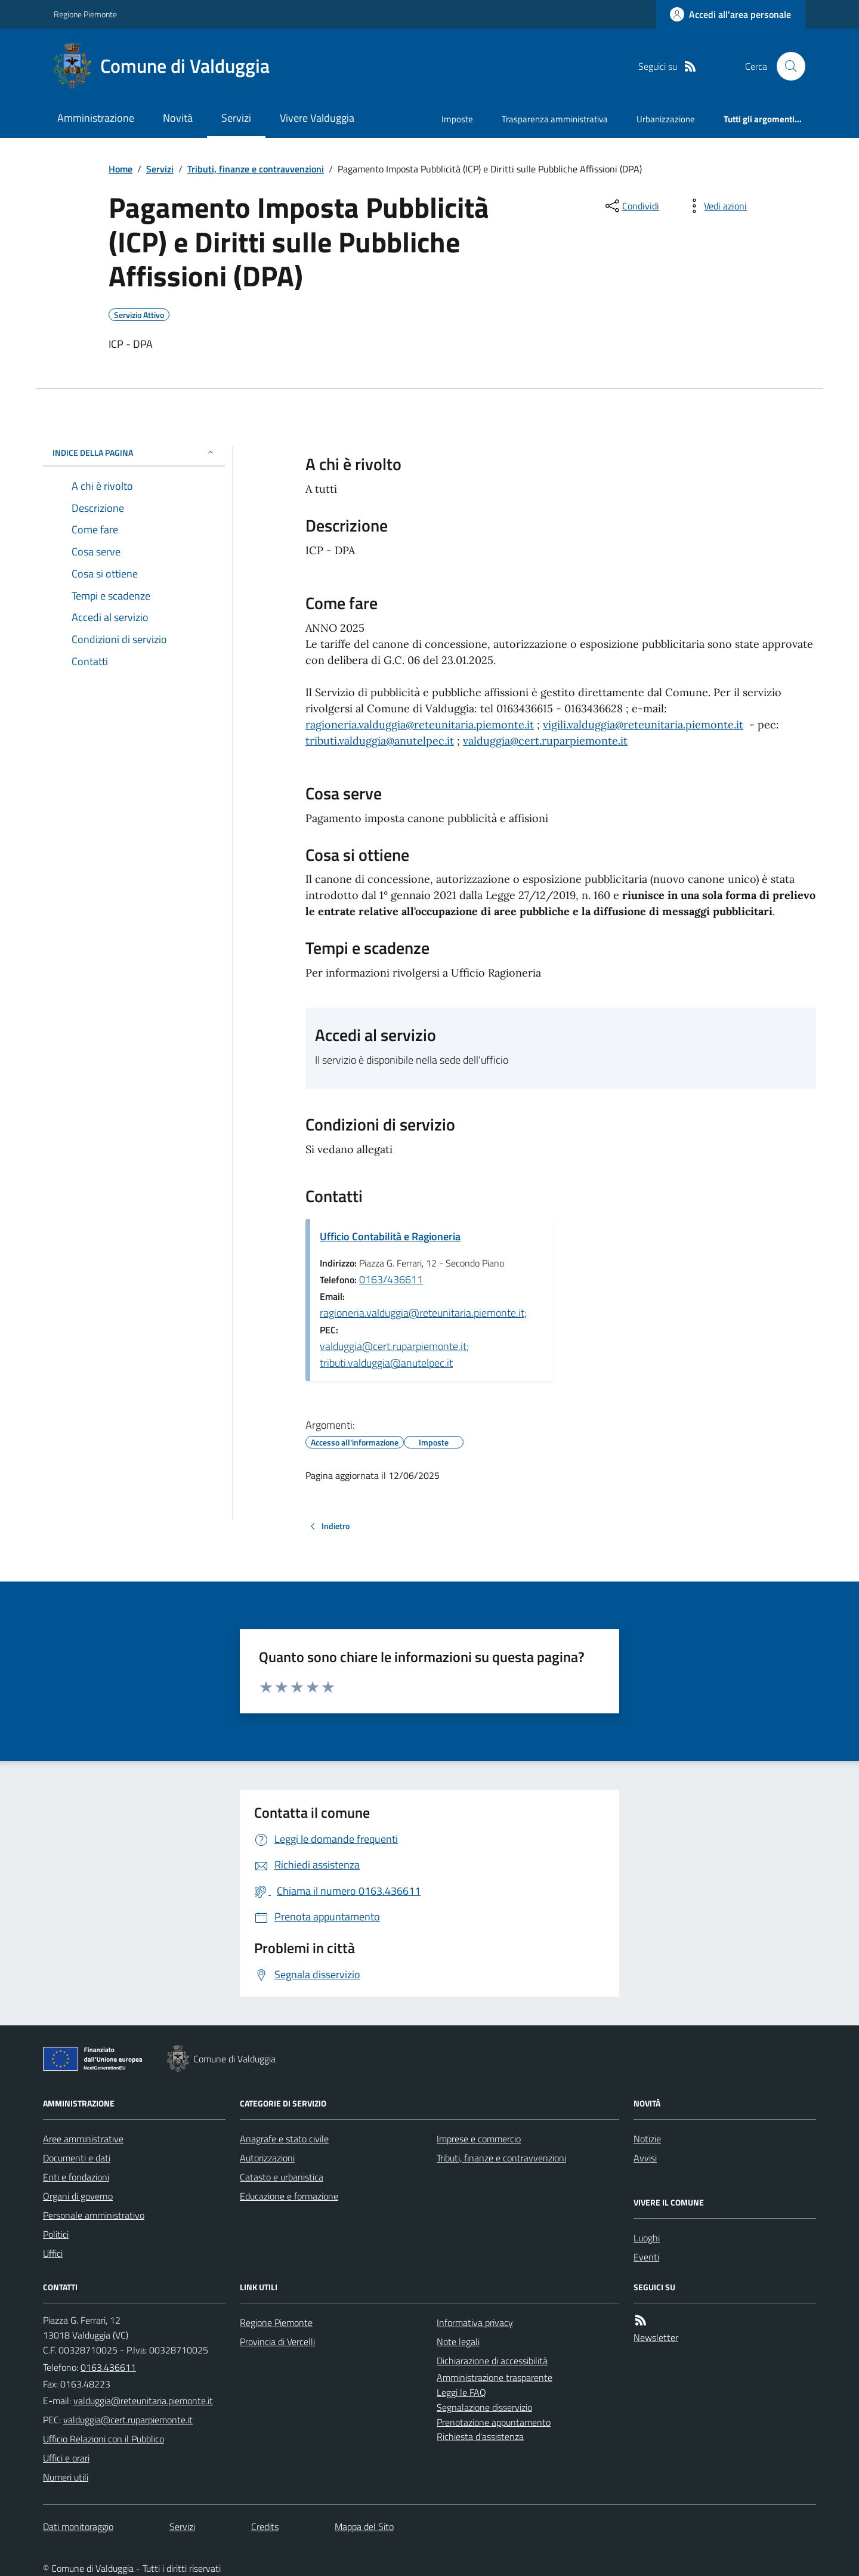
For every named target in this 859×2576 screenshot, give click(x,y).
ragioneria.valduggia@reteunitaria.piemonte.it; (423, 1313)
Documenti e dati (76, 2158)
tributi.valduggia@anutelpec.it (379, 741)
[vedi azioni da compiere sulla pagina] (715, 205)
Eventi (646, 2257)
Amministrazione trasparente (494, 2377)
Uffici (53, 2253)
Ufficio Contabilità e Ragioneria (390, 1236)
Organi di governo (78, 2196)
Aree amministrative (83, 2139)
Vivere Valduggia (317, 118)
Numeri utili (65, 2477)
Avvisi (645, 2158)
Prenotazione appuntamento (494, 2422)
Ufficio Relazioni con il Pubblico (103, 2439)
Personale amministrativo (93, 2215)
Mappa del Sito (364, 2526)
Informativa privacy (475, 2322)
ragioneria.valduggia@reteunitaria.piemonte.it (419, 724)
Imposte (457, 119)
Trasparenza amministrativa (555, 119)
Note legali (458, 2341)
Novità (178, 118)
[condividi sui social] (631, 205)
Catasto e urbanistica (281, 2177)
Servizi (236, 118)
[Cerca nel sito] (786, 66)
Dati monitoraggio (78, 2526)
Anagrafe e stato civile (284, 2139)
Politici (56, 2234)
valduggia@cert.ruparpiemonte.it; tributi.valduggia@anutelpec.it (394, 1354)
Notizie (647, 2139)
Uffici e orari (66, 2458)
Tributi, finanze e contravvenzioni (255, 169)
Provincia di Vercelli (277, 2341)
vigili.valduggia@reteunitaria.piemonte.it (643, 724)
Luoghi (647, 2238)
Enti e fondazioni (76, 2177)
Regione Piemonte (85, 14)
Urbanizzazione (665, 119)
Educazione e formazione (289, 2196)
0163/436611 (391, 1279)
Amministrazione (95, 118)
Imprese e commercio (479, 2139)
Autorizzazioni (267, 2158)
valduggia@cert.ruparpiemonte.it (545, 741)
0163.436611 (108, 2367)
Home (120, 169)
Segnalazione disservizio (484, 2407)
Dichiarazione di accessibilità (492, 2360)
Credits (265, 2526)
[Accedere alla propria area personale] (730, 14)
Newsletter (656, 2337)
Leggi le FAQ (461, 2392)
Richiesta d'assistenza (480, 2436)
